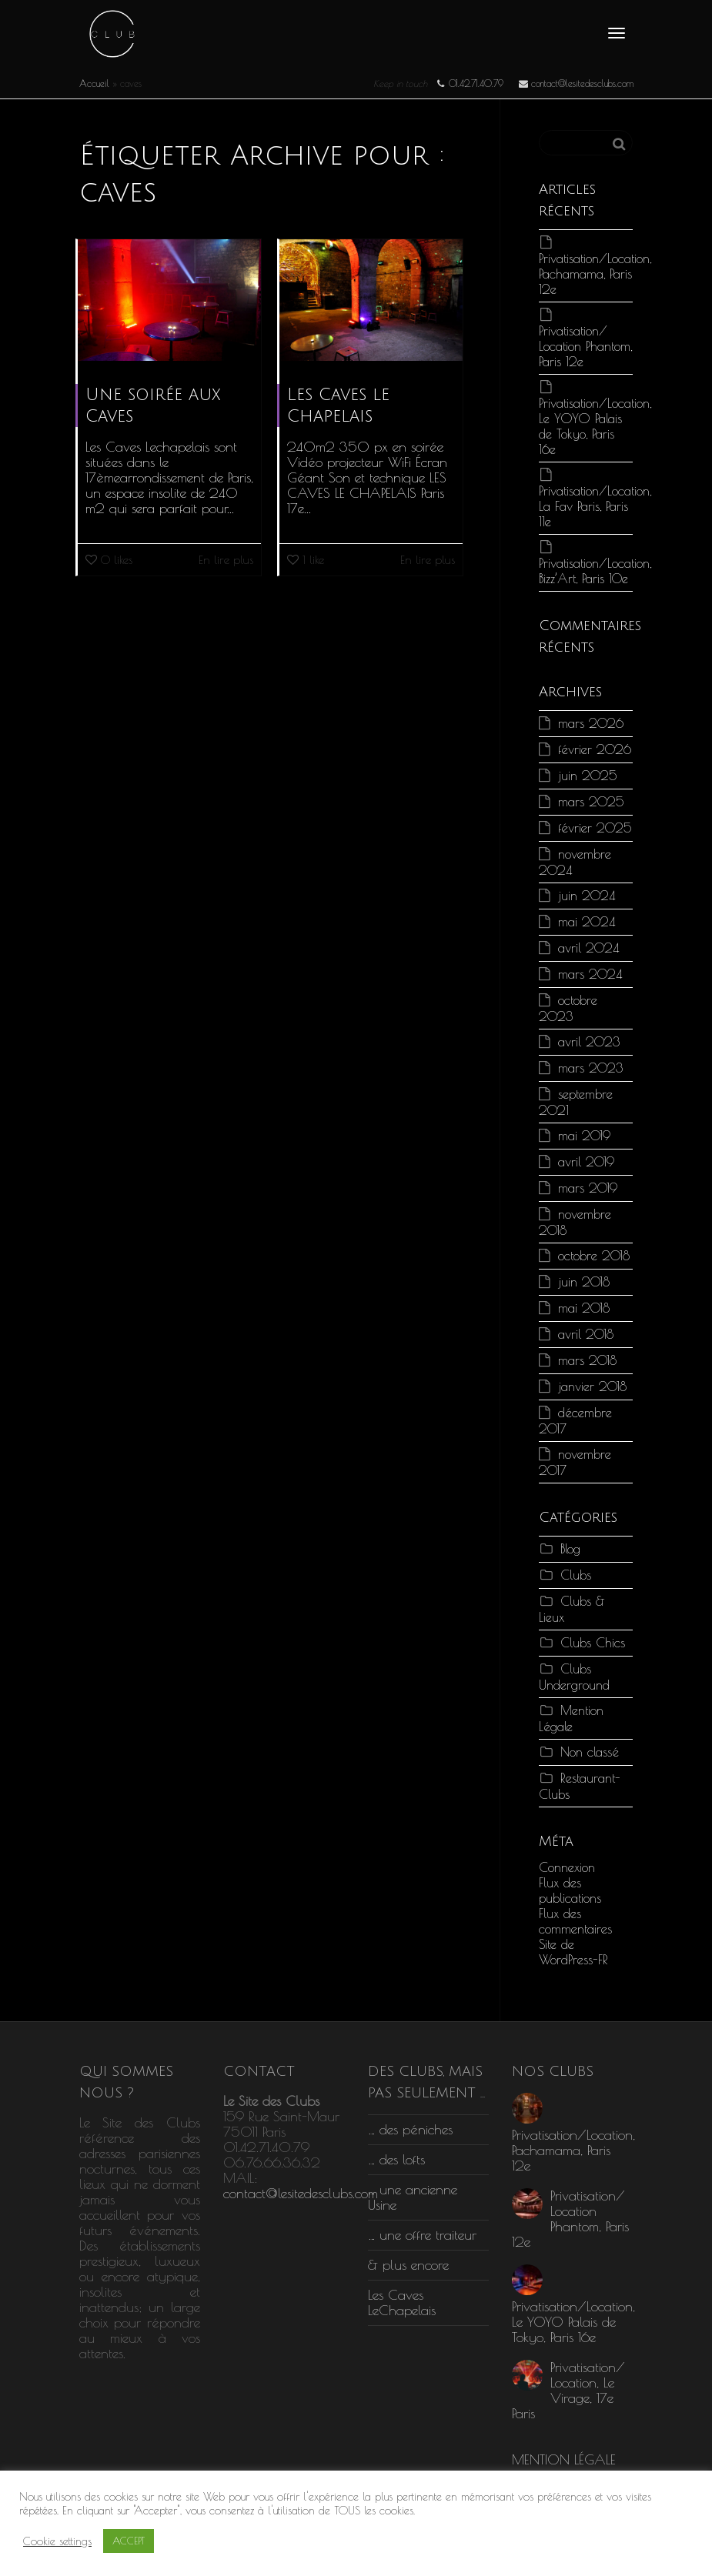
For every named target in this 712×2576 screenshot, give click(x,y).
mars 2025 (591, 801)
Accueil (94, 83)
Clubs (575, 1574)
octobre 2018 (594, 1255)
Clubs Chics (592, 1642)
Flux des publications (570, 1890)
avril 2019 (586, 1161)
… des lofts (396, 2159)
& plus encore (408, 2265)
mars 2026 (590, 723)
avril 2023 (589, 1041)
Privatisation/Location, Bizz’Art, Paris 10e (595, 571)
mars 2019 (587, 1187)
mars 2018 (587, 1360)
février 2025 (595, 827)
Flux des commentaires (575, 1921)
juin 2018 (584, 1281)
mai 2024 (586, 921)
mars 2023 (590, 1067)
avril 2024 (588, 947)
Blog (570, 1548)
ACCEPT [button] (128, 2540)
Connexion (567, 1867)
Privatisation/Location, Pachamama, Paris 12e (595, 273)
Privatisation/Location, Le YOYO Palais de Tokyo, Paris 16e (595, 425)
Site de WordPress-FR (573, 1952)
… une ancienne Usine (412, 2197)
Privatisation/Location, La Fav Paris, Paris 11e (595, 506)
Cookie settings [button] (57, 2541)
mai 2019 (584, 1135)
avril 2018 (585, 1333)
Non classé (589, 1751)
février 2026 (594, 749)
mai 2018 (584, 1307)
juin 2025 (587, 775)
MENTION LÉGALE (564, 2459)
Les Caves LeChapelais (402, 2302)
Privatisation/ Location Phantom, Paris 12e (585, 346)
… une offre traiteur (422, 2235)
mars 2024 (590, 973)
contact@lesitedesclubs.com (300, 2193)
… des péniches (410, 2129)
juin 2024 (586, 895)
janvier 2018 (592, 1386)
